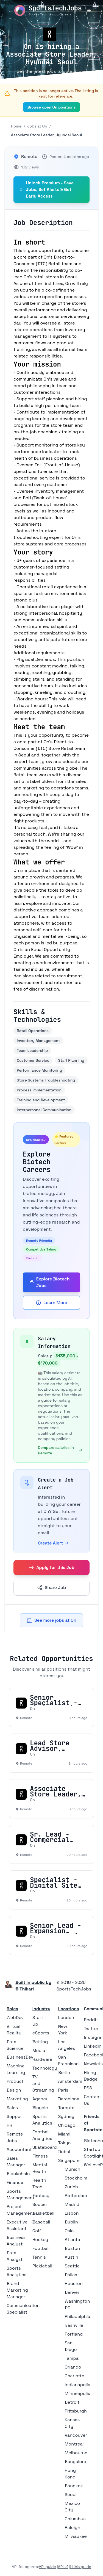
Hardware (42, 2059)
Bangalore (75, 2461)
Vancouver (76, 2435)
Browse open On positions (51, 107)
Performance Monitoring (39, 1070)
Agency (40, 2099)
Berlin (64, 2072)
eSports (40, 2033)
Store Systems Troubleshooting (46, 1080)
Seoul (71, 2494)
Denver (72, 2292)
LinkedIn (92, 2046)
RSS (88, 2088)
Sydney (66, 2116)
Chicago (67, 2125)
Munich (72, 2169)
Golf (36, 2231)
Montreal (74, 2444)
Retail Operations (33, 1030)
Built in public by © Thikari (33, 1985)
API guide (47, 2566)
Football (41, 2248)
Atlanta (72, 2239)
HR (9, 2125)
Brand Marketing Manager (17, 2290)
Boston (72, 2248)
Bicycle (40, 2108)
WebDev (15, 2017)
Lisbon (72, 2213)
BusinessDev (20, 2057)
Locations (68, 2009)
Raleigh (72, 2527)
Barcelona (68, 2099)
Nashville (74, 2325)
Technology (44, 2068)
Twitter (91, 2028)
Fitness (40, 2156)
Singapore (69, 2160)
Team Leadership (32, 1050)
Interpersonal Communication (44, 1109)
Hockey (40, 2239)
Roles (12, 2009)
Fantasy (40, 2195)
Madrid (72, 2204)
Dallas (71, 2275)
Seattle (72, 2266)
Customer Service (33, 1060)
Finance (15, 2182)
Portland (74, 2334)
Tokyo (64, 2143)
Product (15, 2081)
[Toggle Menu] (89, 10)
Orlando (73, 2367)
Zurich (71, 2187)
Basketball (43, 2213)
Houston (74, 2283)
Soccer (39, 2204)
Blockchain (18, 2173)
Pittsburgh (76, 2411)
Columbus (75, 2519)
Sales (12, 2108)
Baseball (41, 2222)
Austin (71, 2257)
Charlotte (74, 2376)
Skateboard (44, 2147)
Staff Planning (71, 1060)
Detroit (72, 2402)
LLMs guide (80, 2566)
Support (15, 2116)
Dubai (64, 2151)
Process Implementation (39, 1090)
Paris (63, 2090)
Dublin (71, 2222)
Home (16, 126)
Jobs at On (37, 126)
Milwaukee (76, 2536)
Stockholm (76, 2178)
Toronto (66, 2108)
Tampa (72, 2358)
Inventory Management (38, 1040)
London (66, 2017)
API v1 (63, 2566)
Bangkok (74, 2486)
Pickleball (42, 2266)
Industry (41, 2009)
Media (38, 2050)
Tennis (39, 2257)
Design (14, 2090)
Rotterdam (76, 2195)
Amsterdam (70, 2081)
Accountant (19, 2149)
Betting (40, 2042)
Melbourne (76, 2453)
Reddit (91, 2020)
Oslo (69, 2231)
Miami (64, 2134)
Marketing (17, 2099)
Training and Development (41, 1099)
